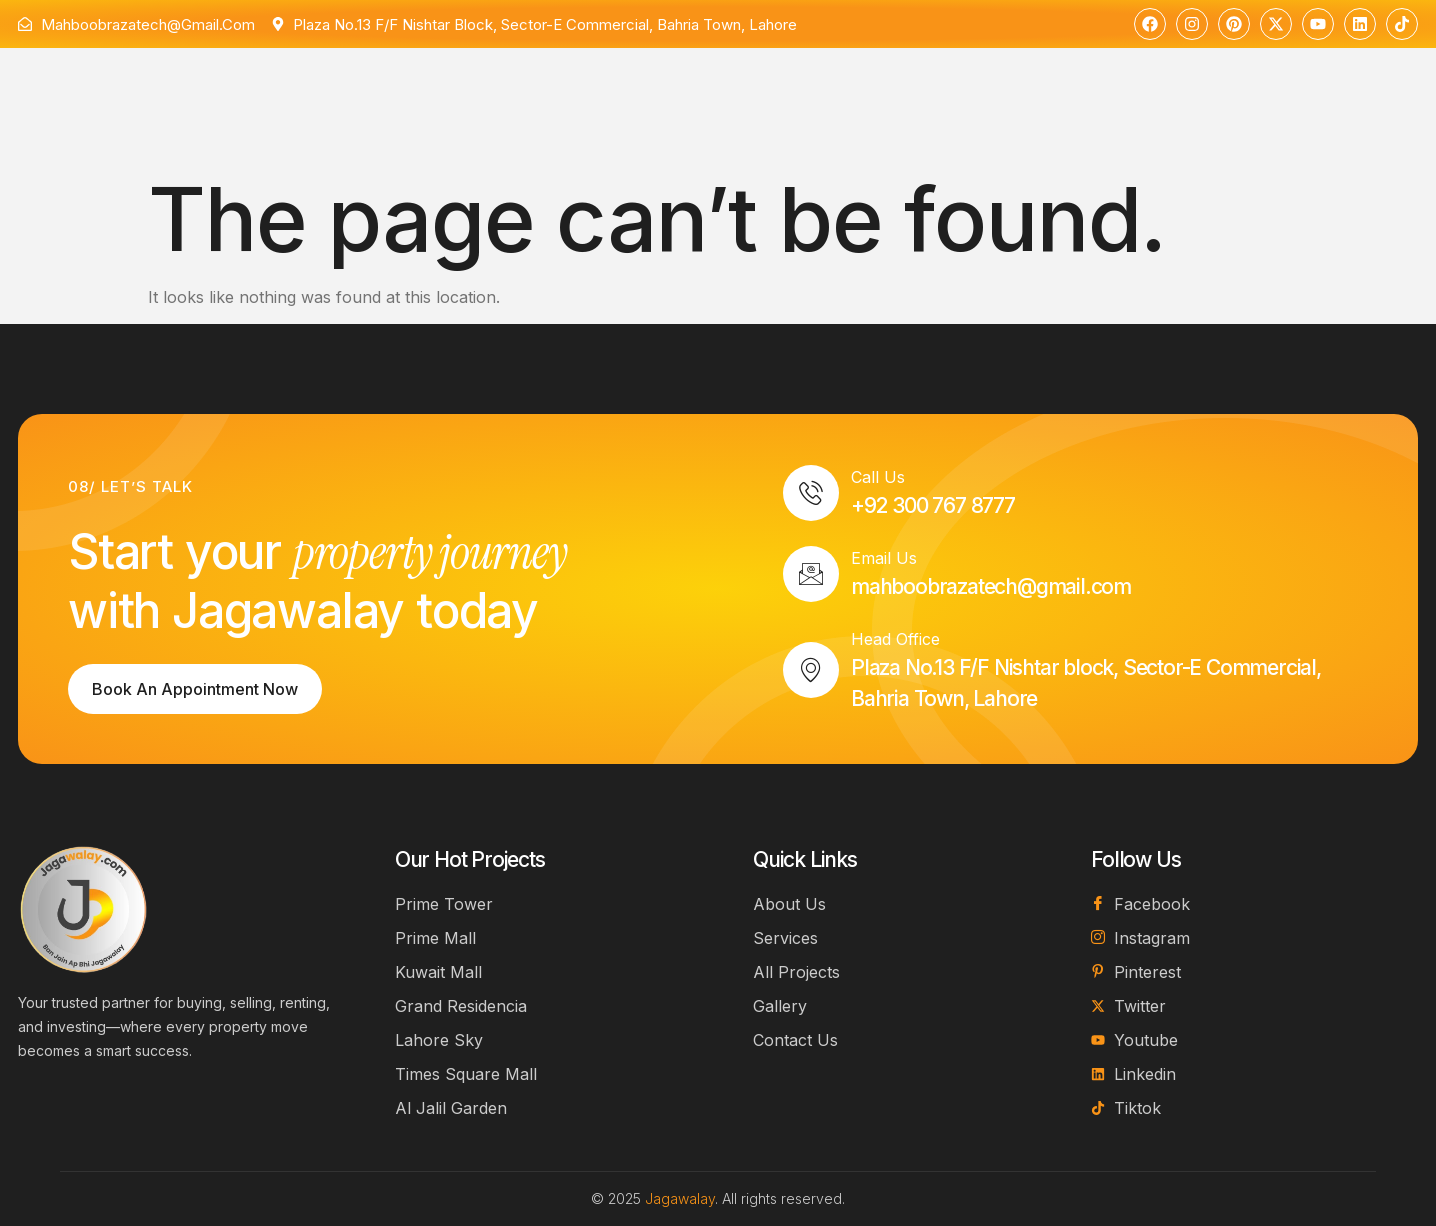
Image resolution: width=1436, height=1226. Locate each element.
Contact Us (782, 89)
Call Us (878, 477)
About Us (453, 89)
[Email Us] (811, 574)
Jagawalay (680, 1198)
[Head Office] (811, 670)
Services (555, 89)
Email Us (884, 558)
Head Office (895, 639)
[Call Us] (811, 493)
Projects (664, 91)
